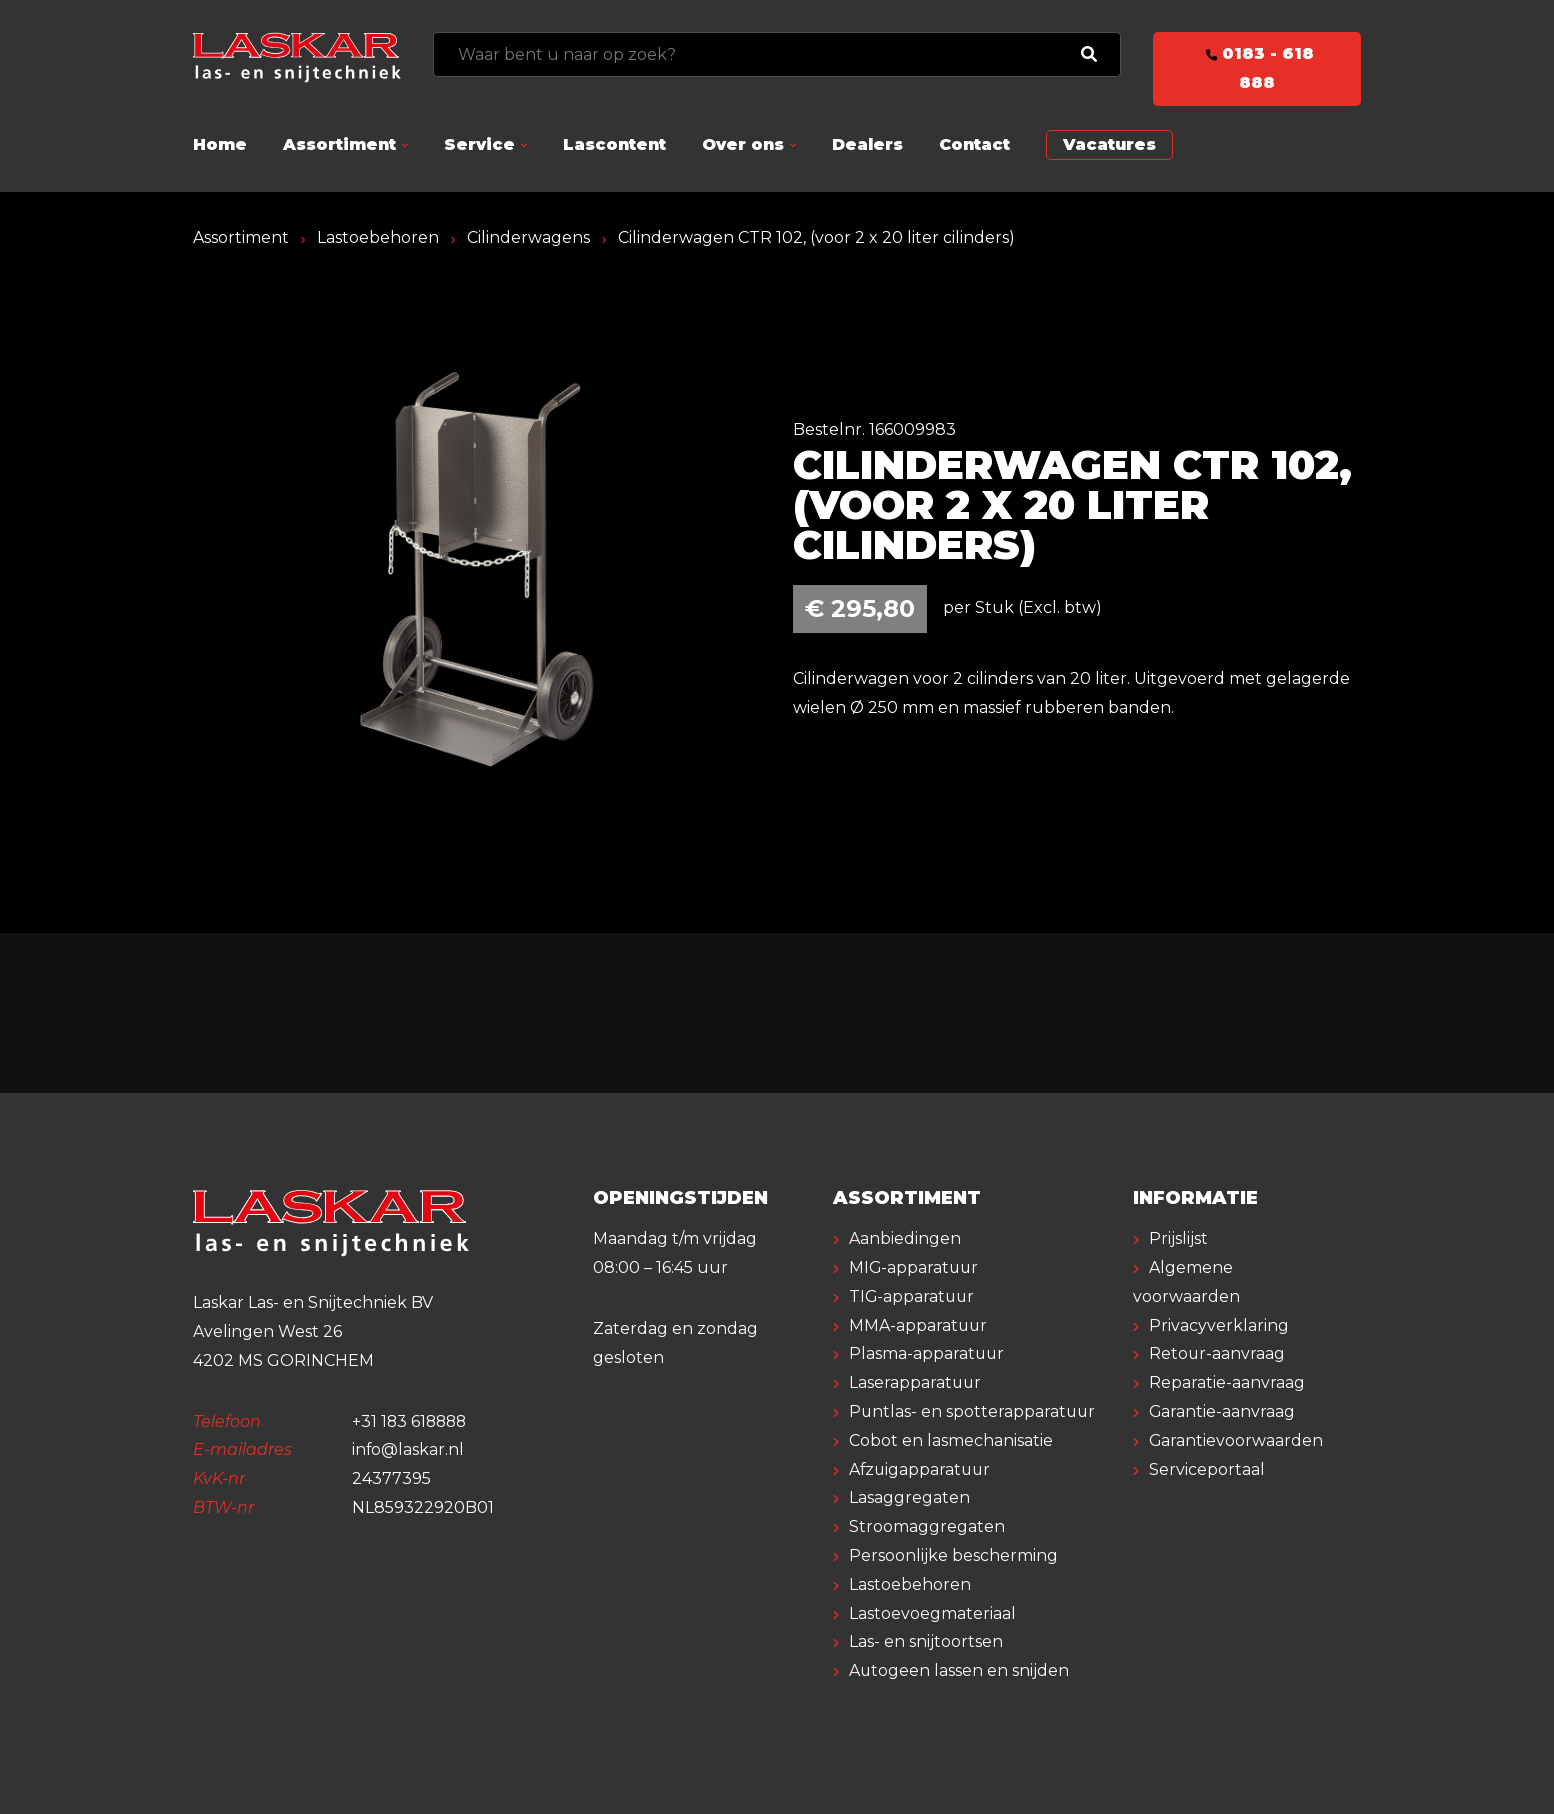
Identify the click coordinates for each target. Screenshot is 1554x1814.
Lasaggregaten (909, 1497)
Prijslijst (1178, 1238)
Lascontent (614, 144)
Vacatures (1109, 144)
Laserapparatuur (916, 1382)
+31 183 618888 (411, 1421)
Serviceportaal (1207, 1469)
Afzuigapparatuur (921, 1469)
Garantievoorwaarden (1236, 1440)
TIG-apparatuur (913, 1296)
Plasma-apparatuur (927, 1353)
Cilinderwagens (528, 237)
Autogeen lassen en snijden (959, 1670)
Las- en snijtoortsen (926, 1641)
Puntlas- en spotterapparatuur (973, 1411)
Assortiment (339, 144)
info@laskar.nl (408, 1449)
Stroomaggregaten (927, 1526)
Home (220, 144)
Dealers (867, 144)
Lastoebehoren (378, 237)
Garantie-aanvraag (1222, 1411)
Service (479, 144)
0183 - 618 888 (1257, 68)
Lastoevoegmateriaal (932, 1613)
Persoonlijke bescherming (953, 1555)
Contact (974, 144)
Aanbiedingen (905, 1238)
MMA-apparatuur (919, 1325)
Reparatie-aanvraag (1227, 1382)
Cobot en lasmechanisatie (951, 1440)
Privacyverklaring (1219, 1325)
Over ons (743, 144)
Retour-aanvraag (1217, 1353)
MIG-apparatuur (915, 1267)
